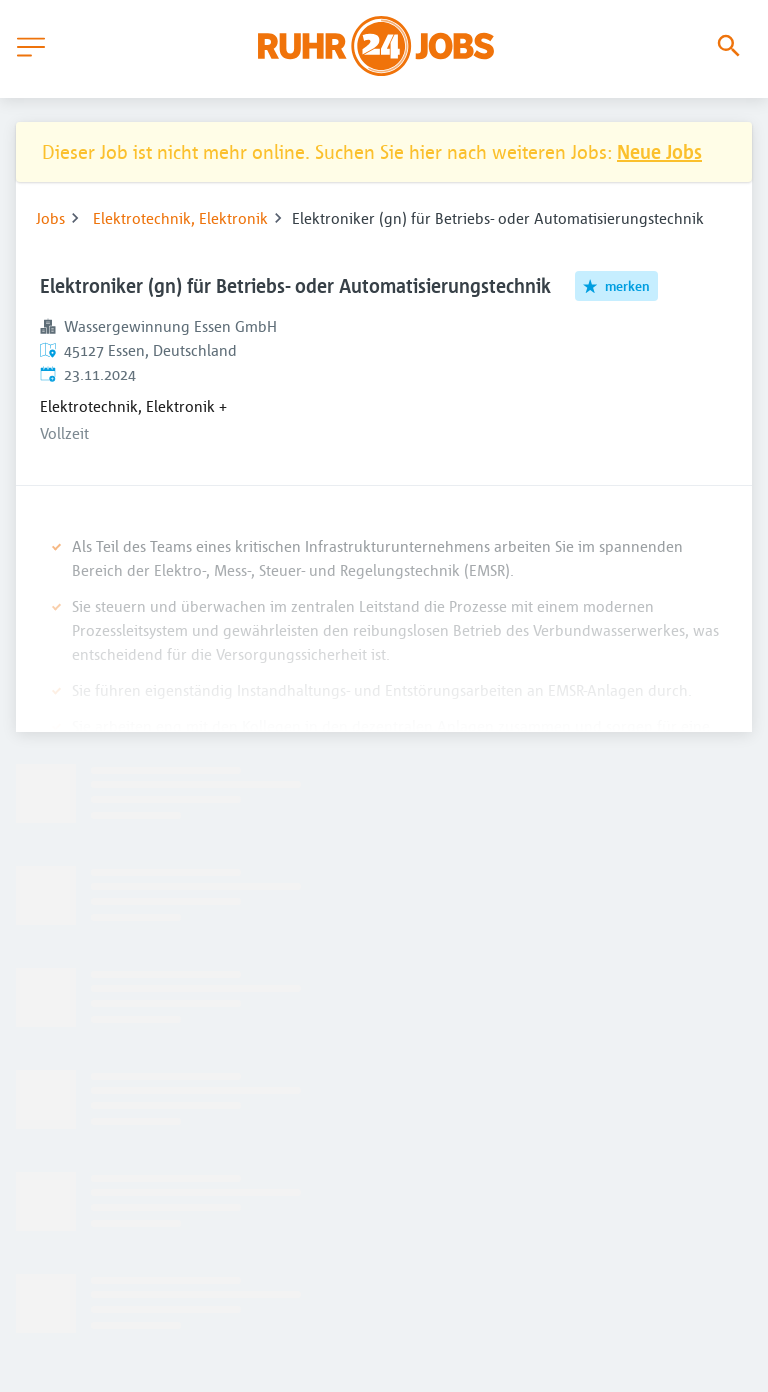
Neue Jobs (659, 151)
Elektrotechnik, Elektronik (180, 218)
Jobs (50, 218)
